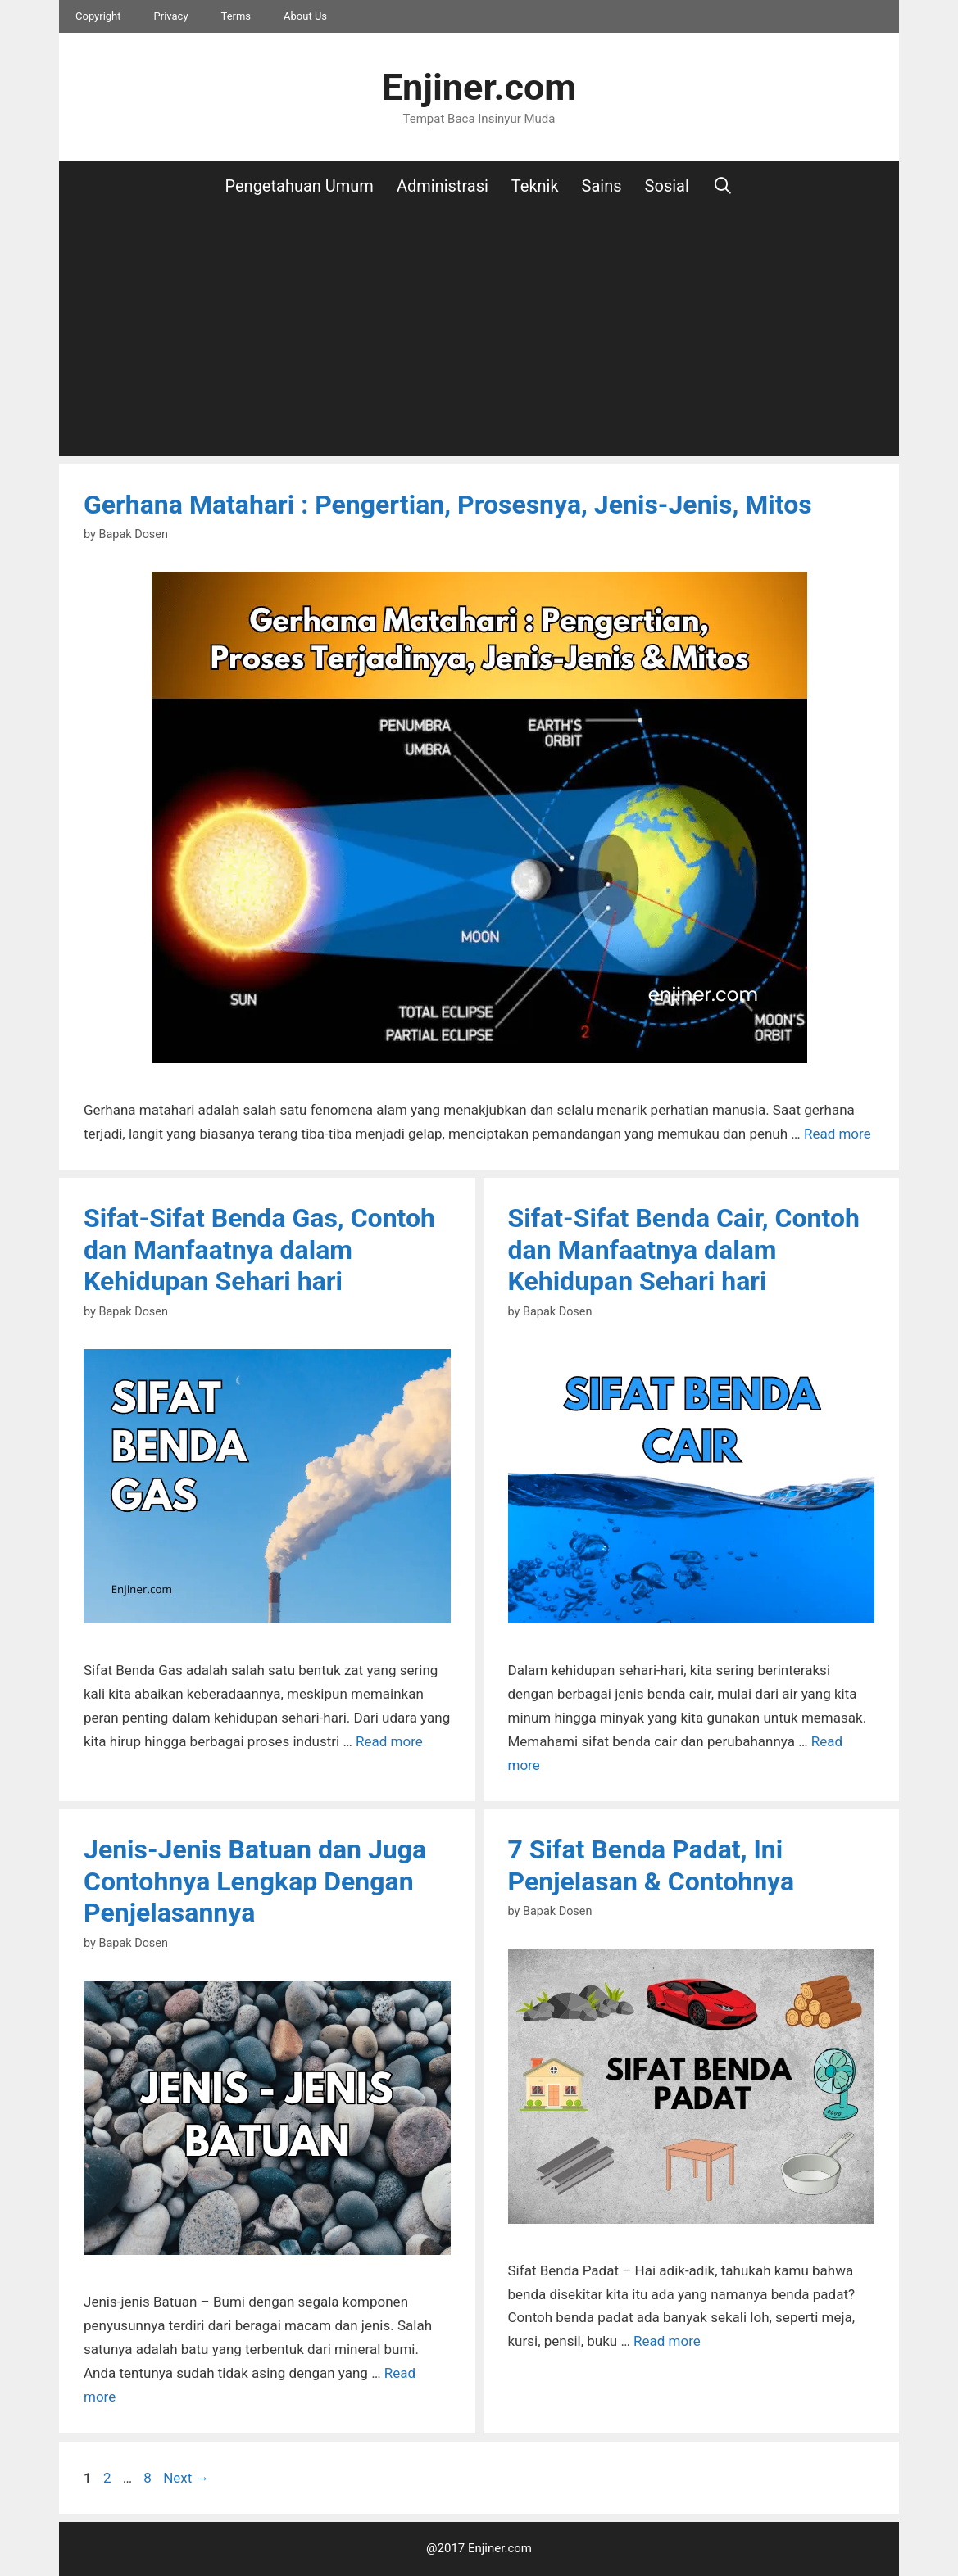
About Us (305, 16)
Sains (602, 186)
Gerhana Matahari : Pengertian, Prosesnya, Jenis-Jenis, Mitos (448, 504)
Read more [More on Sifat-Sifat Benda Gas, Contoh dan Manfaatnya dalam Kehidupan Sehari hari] (389, 1741)
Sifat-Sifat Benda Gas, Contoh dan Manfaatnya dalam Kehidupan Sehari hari (259, 1249)
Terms (236, 16)
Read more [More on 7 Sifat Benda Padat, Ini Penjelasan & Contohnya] (667, 2341)
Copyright (98, 16)
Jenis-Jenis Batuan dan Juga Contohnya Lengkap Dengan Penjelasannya (255, 1881)
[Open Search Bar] (723, 186)
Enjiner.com (479, 87)
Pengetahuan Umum (299, 186)
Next (186, 2478)
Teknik (535, 186)
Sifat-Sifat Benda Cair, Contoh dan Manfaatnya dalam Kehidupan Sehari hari (684, 1249)
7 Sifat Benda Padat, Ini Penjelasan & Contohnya (651, 1865)
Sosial (667, 186)
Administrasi (442, 186)
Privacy (171, 16)
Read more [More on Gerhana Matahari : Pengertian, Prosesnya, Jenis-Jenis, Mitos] (837, 1133)
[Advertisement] (479, 333)
